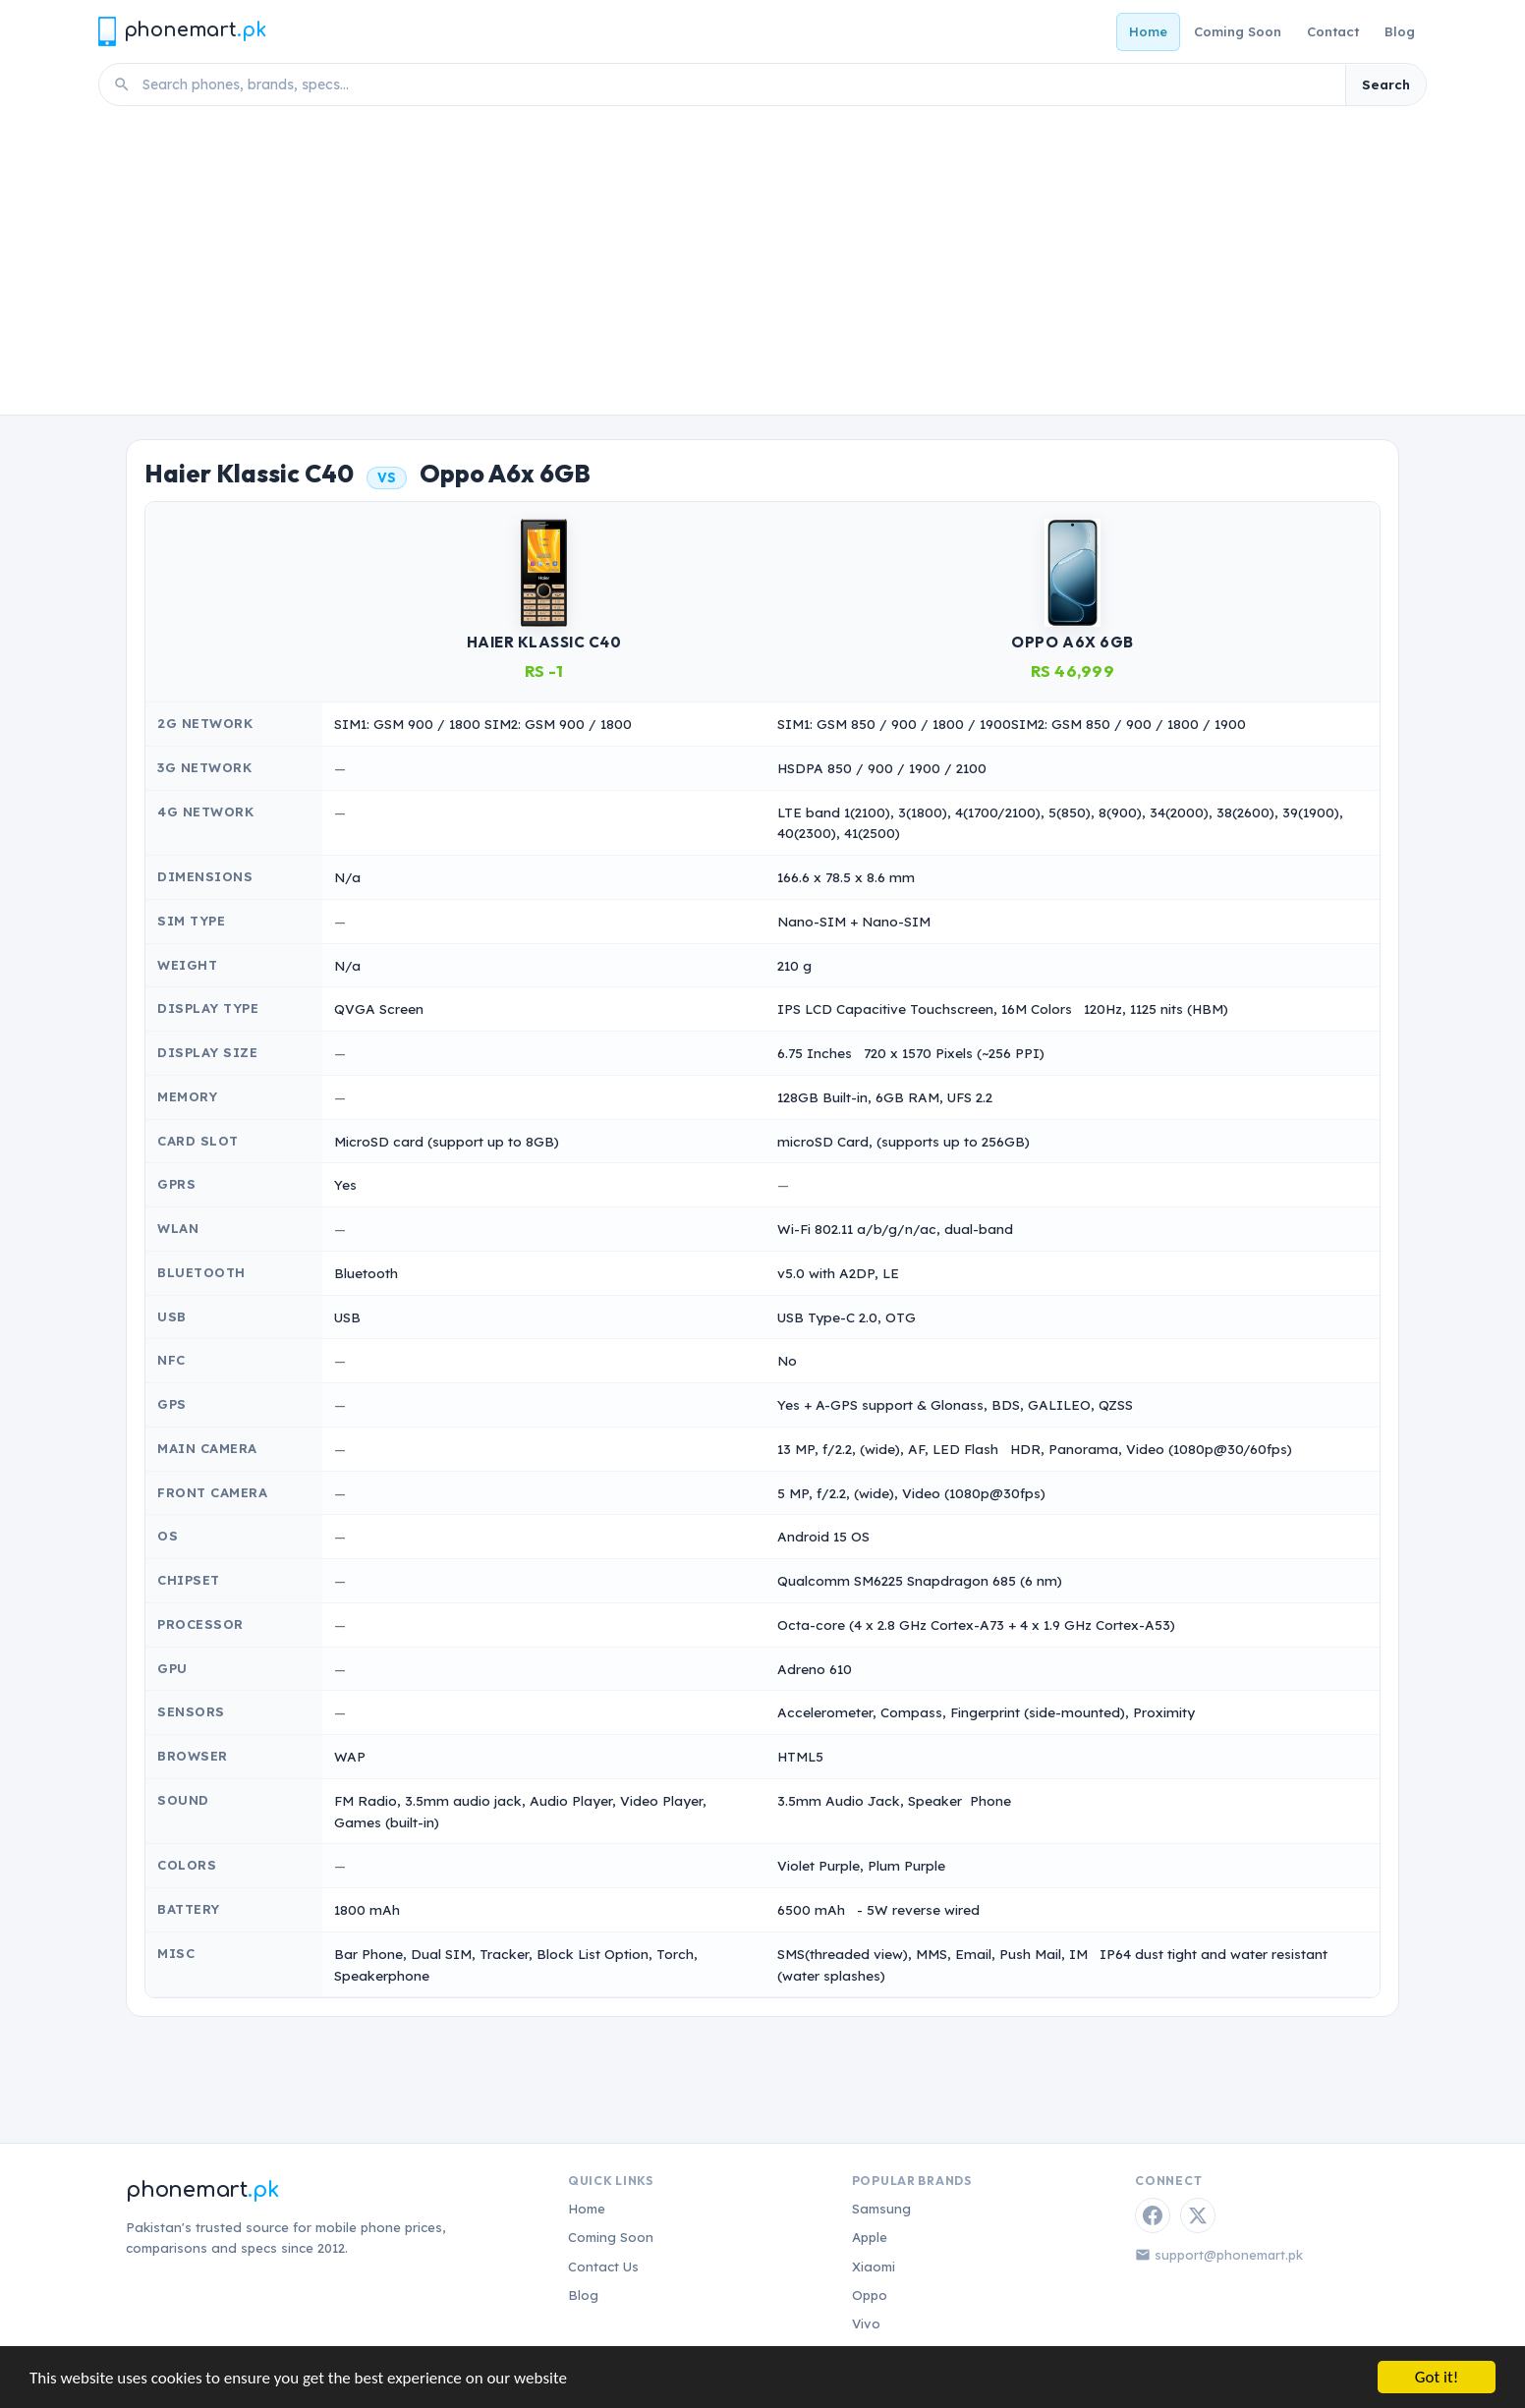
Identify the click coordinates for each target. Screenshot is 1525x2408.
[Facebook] (1152, 2215)
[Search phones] (738, 84)
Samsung (881, 2208)
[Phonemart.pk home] (181, 31)
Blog (1399, 31)
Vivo (866, 2323)
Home (1148, 31)
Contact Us (603, 2266)
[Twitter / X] (1197, 2215)
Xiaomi (873, 2266)
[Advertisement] (762, 267)
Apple (869, 2237)
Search (1386, 84)
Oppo (869, 2295)
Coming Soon (1237, 31)
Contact (1333, 31)
